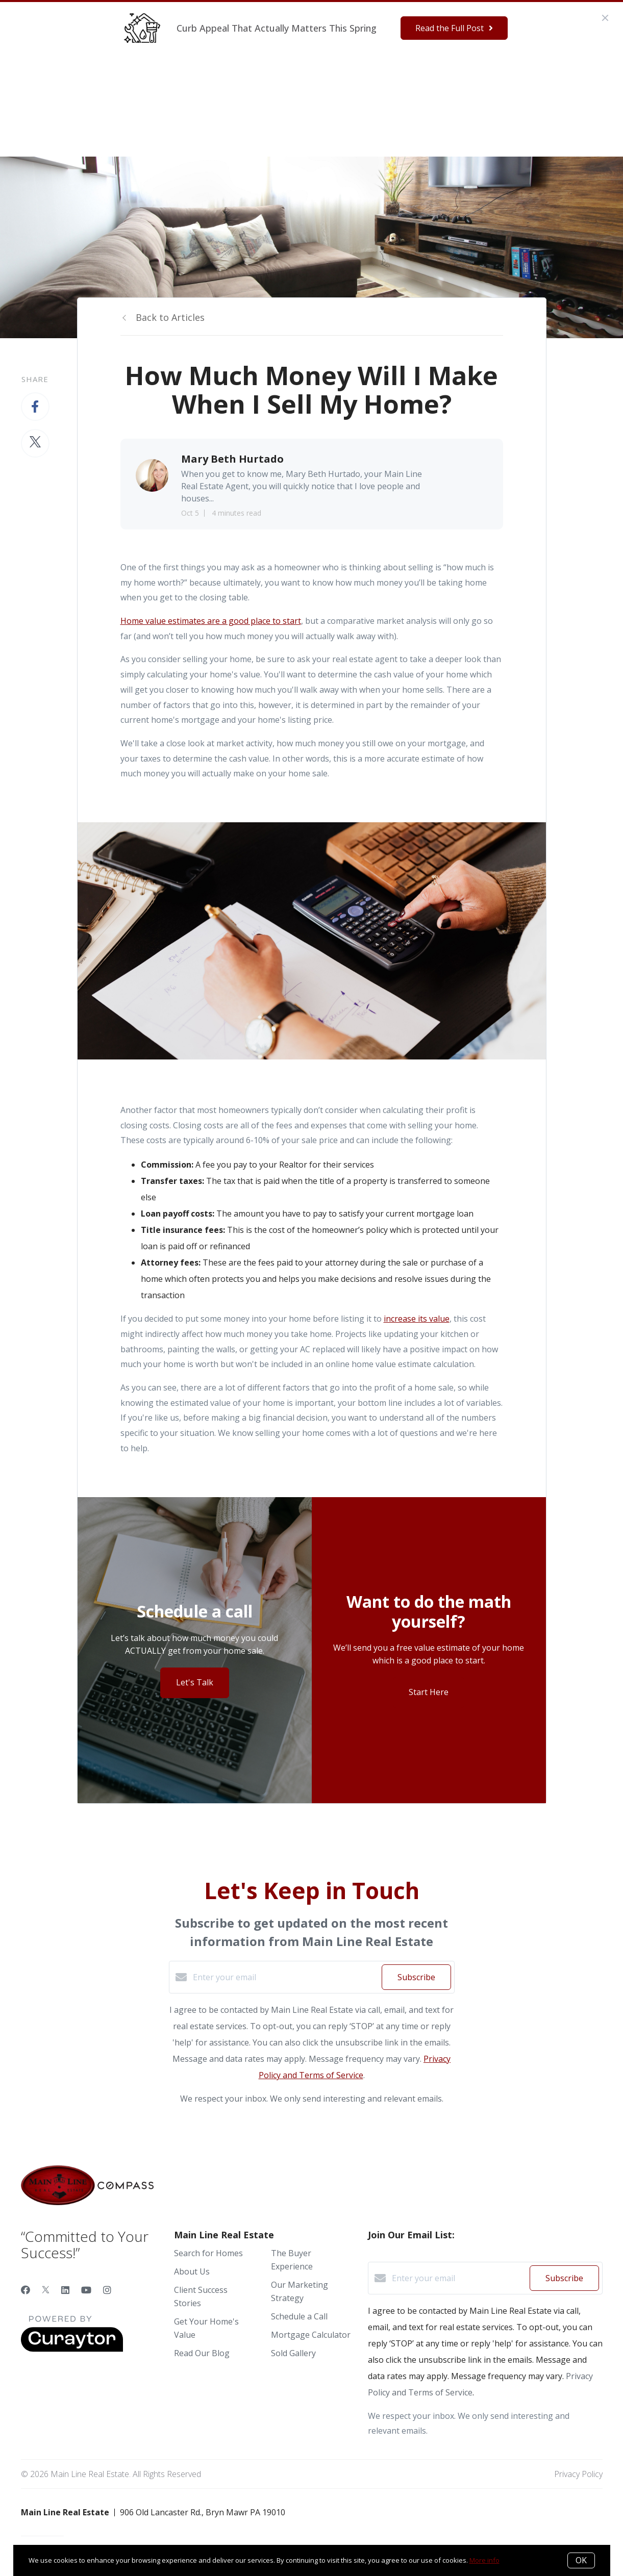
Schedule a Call (299, 2316)
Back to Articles (170, 317)
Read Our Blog (202, 2353)
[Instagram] (107, 2290)
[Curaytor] (72, 2349)
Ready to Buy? (256, 76)
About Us (192, 2271)
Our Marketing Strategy (351, 76)
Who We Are (189, 76)
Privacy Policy (578, 2474)
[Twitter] (45, 2290)
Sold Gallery (293, 2353)
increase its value (417, 1318)
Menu (466, 77)
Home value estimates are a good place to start (210, 620)
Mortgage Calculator (311, 2334)
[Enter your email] (285, 1977)
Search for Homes (208, 2253)
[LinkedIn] (65, 2290)
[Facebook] (25, 2290)
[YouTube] (86, 2290)
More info (484, 2560)
